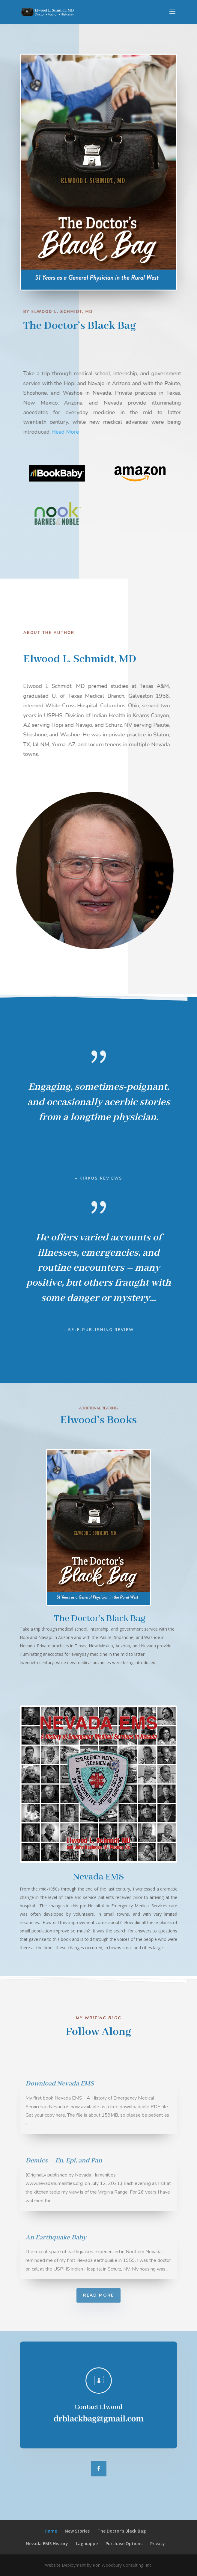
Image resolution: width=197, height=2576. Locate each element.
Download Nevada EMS (59, 2083)
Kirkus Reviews (100, 1178)
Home (51, 2531)
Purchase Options (124, 2543)
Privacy (157, 2543)
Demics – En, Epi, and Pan (63, 2160)
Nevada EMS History (47, 2543)
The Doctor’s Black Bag (99, 1618)
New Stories (77, 2531)
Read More (77, 431)
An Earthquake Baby (55, 2237)
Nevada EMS (98, 1877)
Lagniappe (87, 2543)
